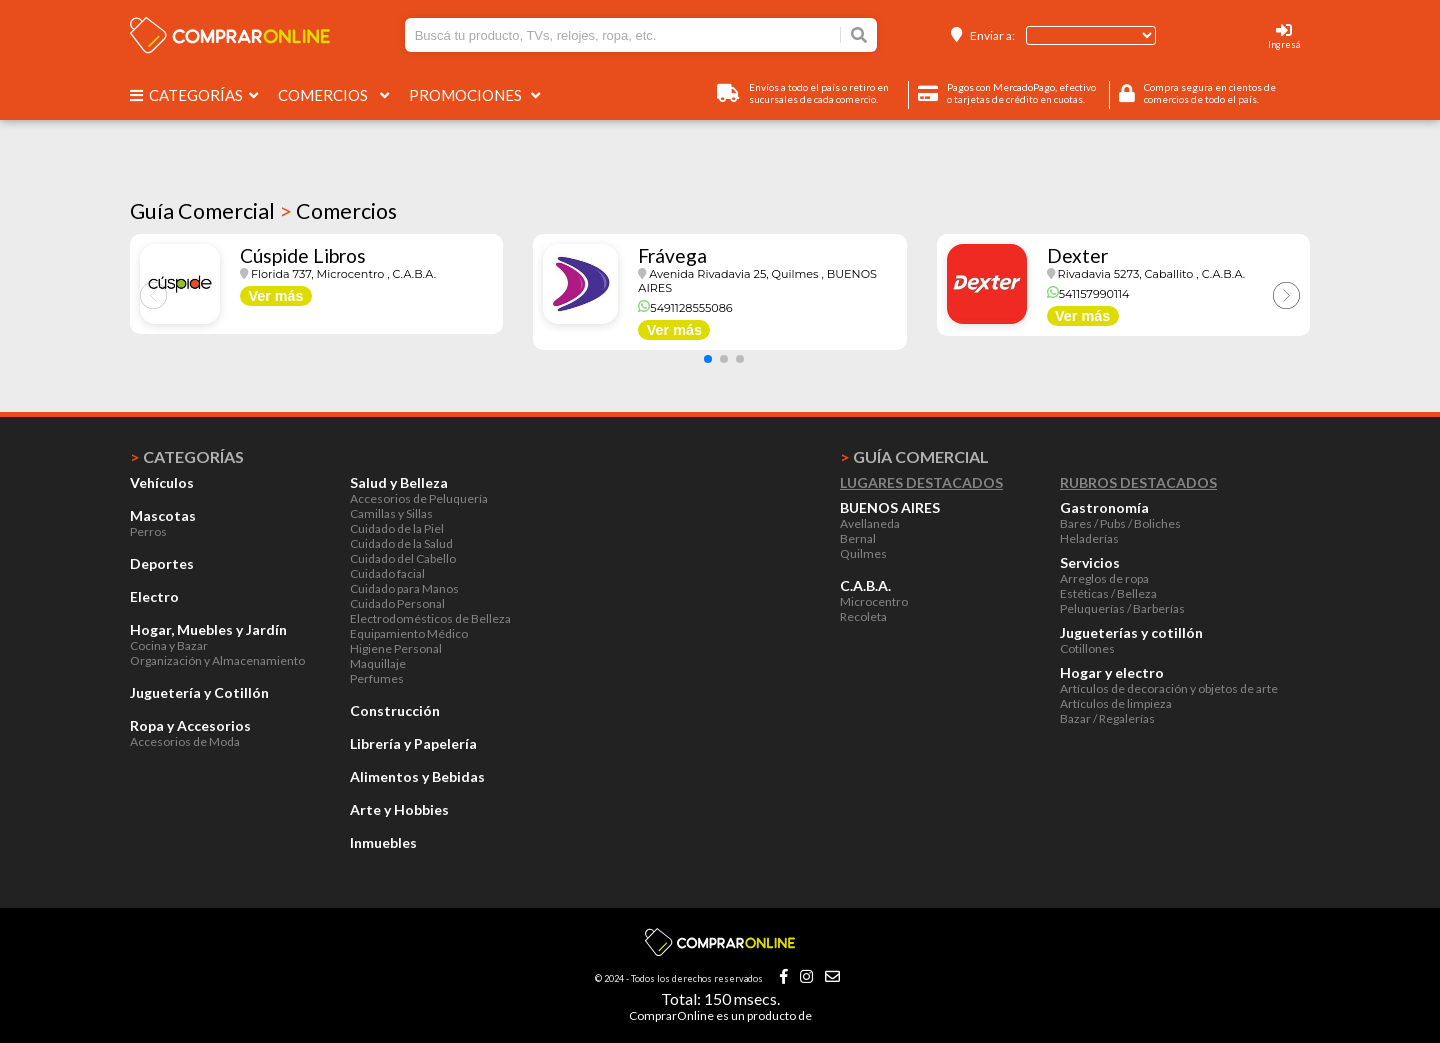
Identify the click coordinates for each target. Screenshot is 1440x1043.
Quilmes (863, 553)
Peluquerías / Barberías (1122, 608)
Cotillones (1087, 648)
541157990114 (1088, 294)
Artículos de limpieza (1116, 703)
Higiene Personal (396, 648)
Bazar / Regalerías (1107, 718)
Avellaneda (870, 523)
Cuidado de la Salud (401, 543)
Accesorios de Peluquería (419, 498)
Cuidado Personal (397, 603)
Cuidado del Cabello (403, 558)
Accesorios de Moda (185, 741)
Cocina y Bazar (169, 645)
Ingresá (1284, 44)
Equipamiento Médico (409, 633)
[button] (708, 359)
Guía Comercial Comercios (263, 211)
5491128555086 (685, 308)
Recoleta (863, 616)
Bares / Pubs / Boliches (1120, 523)
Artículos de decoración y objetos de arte (1169, 688)
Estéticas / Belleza (1108, 593)
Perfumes (377, 678)
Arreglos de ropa (1104, 578)
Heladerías (1089, 538)
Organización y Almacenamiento (217, 660)
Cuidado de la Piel (397, 528)
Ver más (275, 296)
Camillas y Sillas (391, 513)
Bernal (858, 538)
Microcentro (874, 601)
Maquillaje (378, 663)
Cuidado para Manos (404, 588)
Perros (148, 531)
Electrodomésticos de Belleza (430, 618)
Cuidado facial (387, 573)
